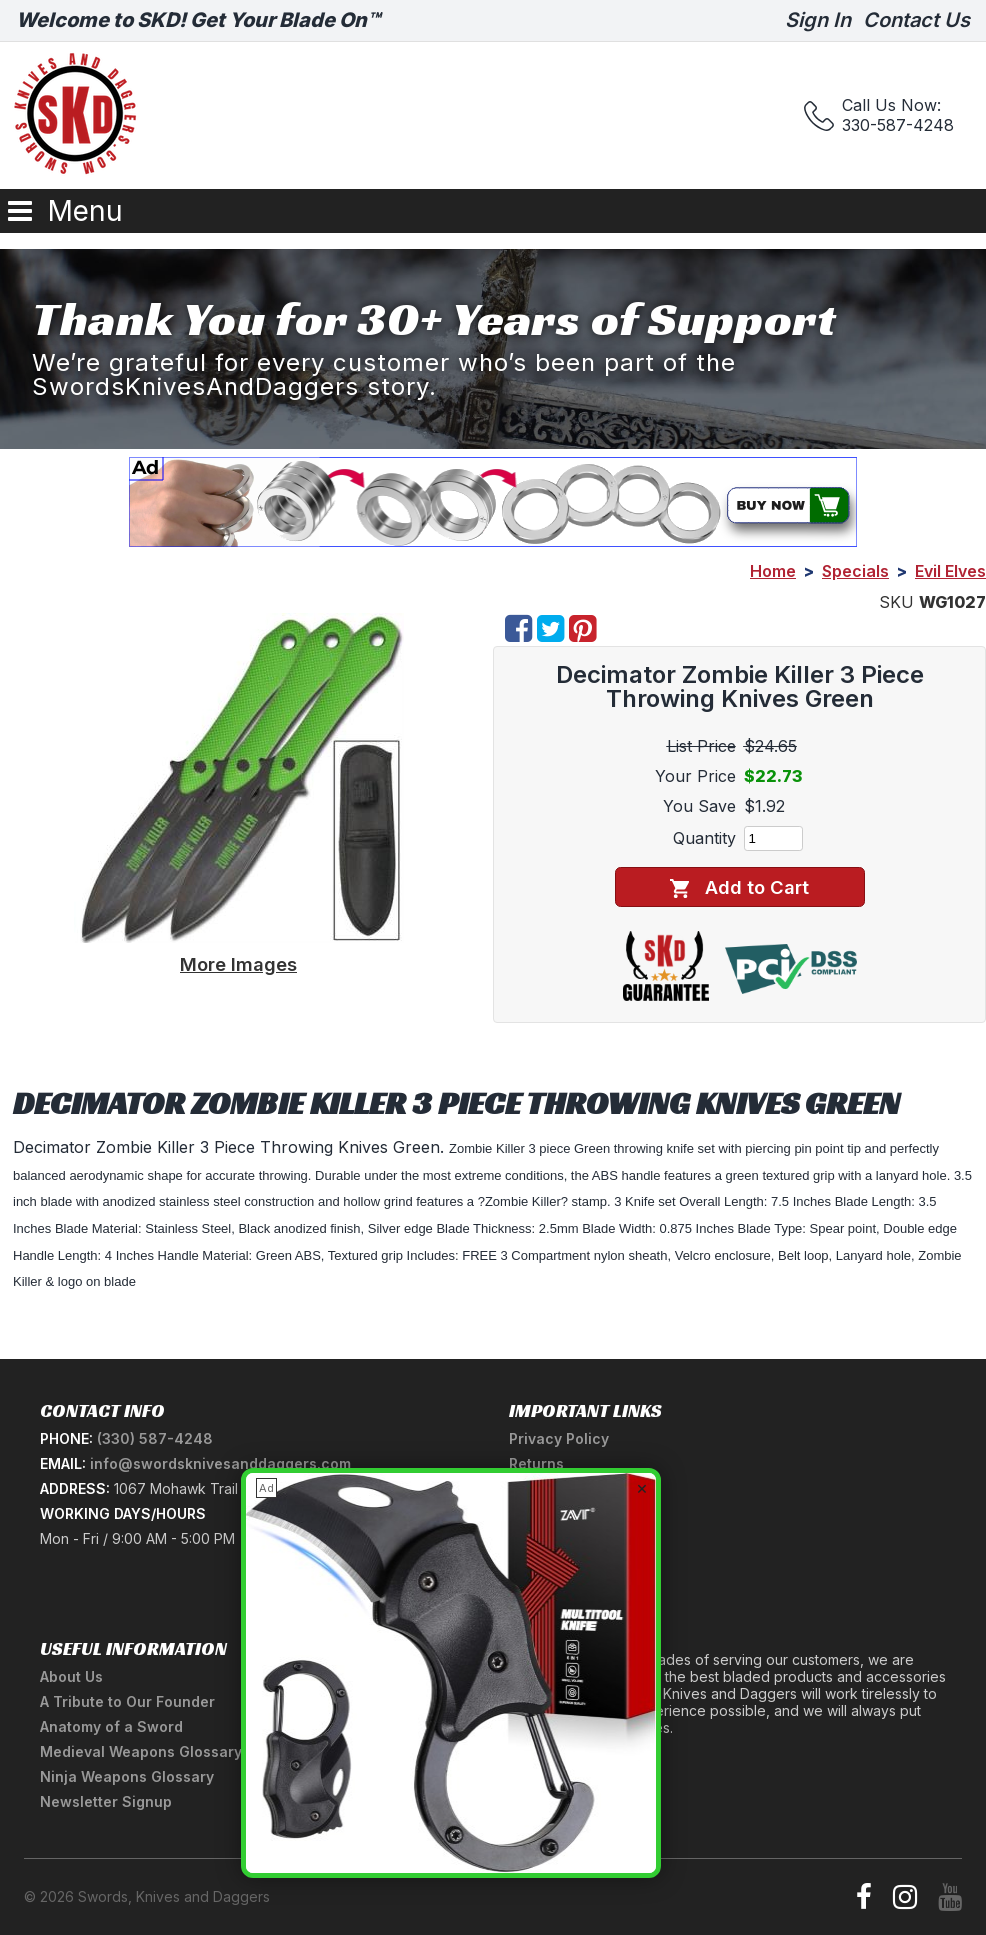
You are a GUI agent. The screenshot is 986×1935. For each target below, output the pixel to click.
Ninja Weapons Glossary (127, 1776)
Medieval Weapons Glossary (141, 1751)
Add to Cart (739, 887)
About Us (71, 1676)
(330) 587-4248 (155, 1438)
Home (773, 571)
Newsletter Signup (106, 1801)
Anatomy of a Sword (111, 1726)
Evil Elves (950, 571)
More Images (238, 964)
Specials (855, 571)
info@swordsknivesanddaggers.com (220, 1463)
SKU (896, 602)
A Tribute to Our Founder (127, 1701)
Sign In (818, 20)
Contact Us (916, 20)
